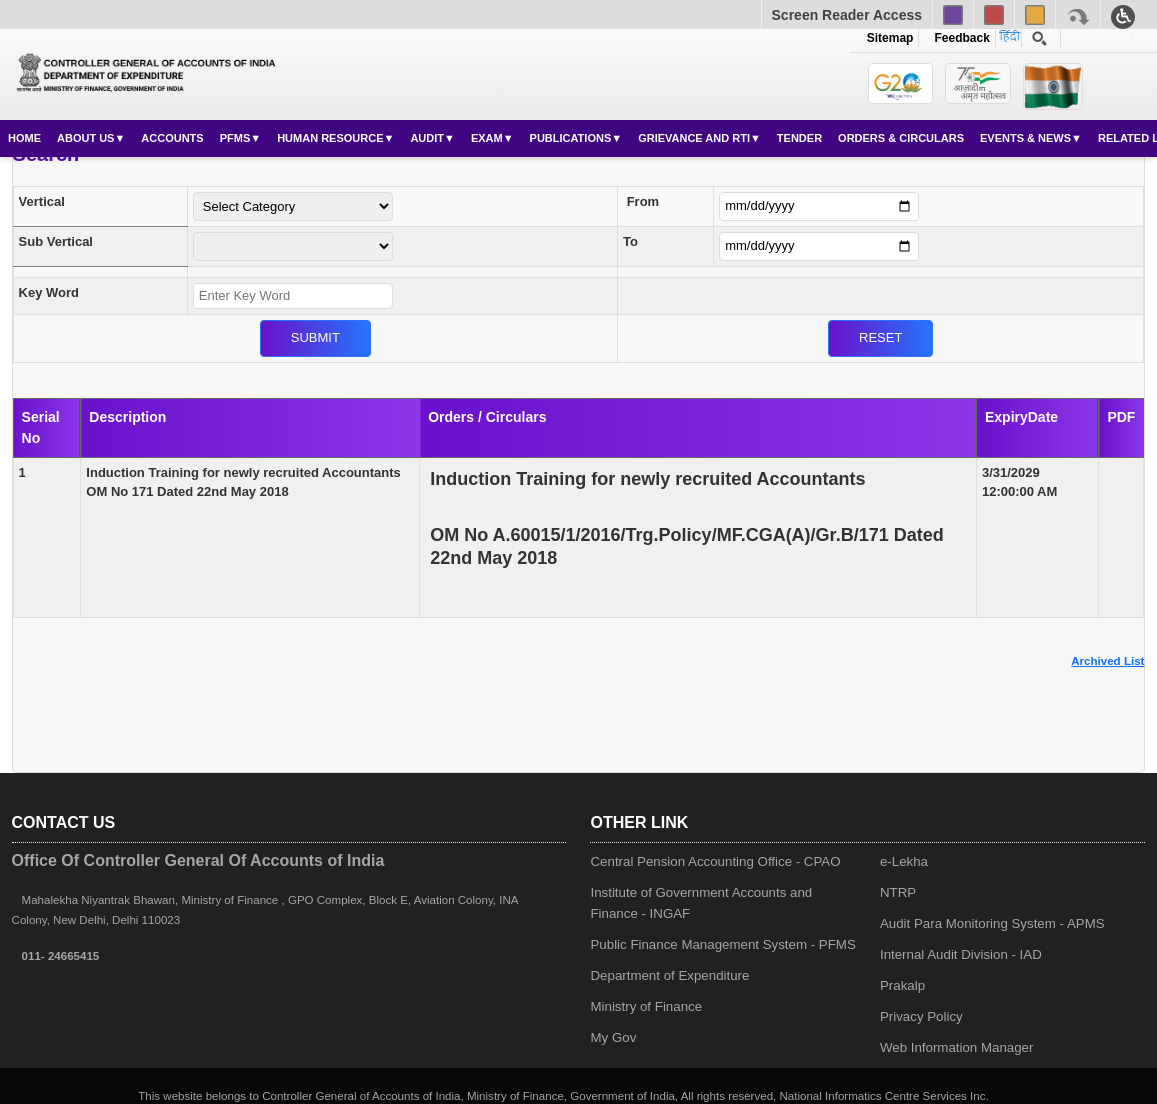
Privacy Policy (921, 1016)
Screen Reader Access (847, 15)
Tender (799, 138)
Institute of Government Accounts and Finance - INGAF (701, 903)
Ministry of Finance (646, 1006)
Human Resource (330, 138)
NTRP (898, 892)
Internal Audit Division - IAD (961, 954)
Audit (427, 138)
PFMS (235, 138)
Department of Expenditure (669, 975)
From (643, 201)
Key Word (49, 292)
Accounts (172, 138)
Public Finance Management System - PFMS (722, 944)
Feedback (959, 38)
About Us (85, 138)
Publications (571, 138)
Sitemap (890, 38)
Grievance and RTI (694, 138)
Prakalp (902, 985)
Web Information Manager (957, 1047)
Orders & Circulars (901, 138)
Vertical (42, 201)
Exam (487, 138)
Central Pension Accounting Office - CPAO (715, 861)
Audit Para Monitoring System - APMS (992, 923)
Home (24, 138)
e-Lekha (904, 861)
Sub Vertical (56, 241)
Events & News (1025, 138)
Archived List (1107, 661)
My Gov (613, 1037)
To (630, 241)
